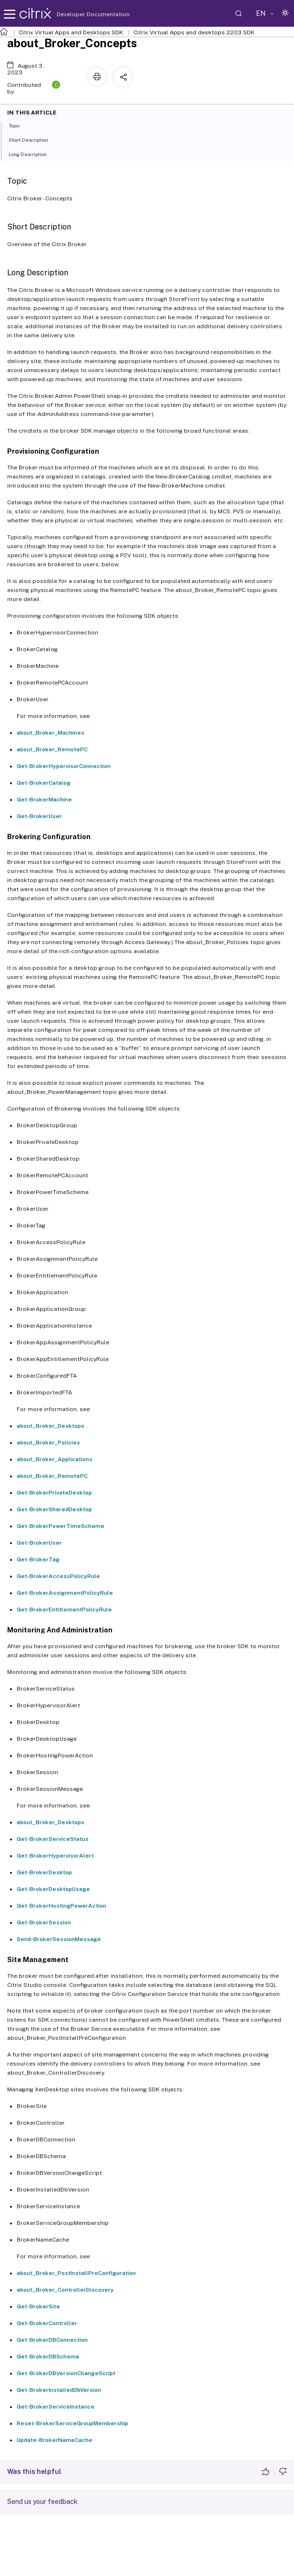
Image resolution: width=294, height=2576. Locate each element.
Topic (19, 125)
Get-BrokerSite (38, 2306)
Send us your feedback (42, 2501)
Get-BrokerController (47, 2323)
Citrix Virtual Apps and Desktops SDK (71, 32)
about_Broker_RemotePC (52, 749)
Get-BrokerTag (38, 1559)
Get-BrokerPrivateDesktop (54, 1492)
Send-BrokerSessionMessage (59, 1939)
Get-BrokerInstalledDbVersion (59, 2390)
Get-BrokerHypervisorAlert (55, 1855)
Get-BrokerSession (44, 1922)
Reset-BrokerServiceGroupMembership (72, 2423)
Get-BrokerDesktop (44, 1872)
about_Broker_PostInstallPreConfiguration (76, 2273)
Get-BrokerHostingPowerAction (61, 1905)
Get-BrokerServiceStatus (53, 1839)
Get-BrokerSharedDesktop (54, 1509)
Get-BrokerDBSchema (48, 2356)
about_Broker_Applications (54, 1459)
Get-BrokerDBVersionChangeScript (66, 2373)
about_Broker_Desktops (50, 1426)
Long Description (33, 153)
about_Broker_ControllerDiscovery (65, 2289)
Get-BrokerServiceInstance (55, 2406)
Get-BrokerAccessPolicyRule (58, 1576)
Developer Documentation (78, 14)
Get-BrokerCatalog (44, 782)
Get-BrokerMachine (44, 799)
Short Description (34, 139)
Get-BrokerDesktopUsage (53, 1889)
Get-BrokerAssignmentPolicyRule (65, 1592)
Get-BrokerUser (39, 816)
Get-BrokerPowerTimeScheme (60, 1526)
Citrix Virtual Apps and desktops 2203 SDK (193, 32)
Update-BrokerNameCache (54, 2440)
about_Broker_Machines (50, 732)
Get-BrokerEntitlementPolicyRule (64, 1609)
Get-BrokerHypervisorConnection (64, 766)
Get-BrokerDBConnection (52, 2340)
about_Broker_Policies (48, 1442)
